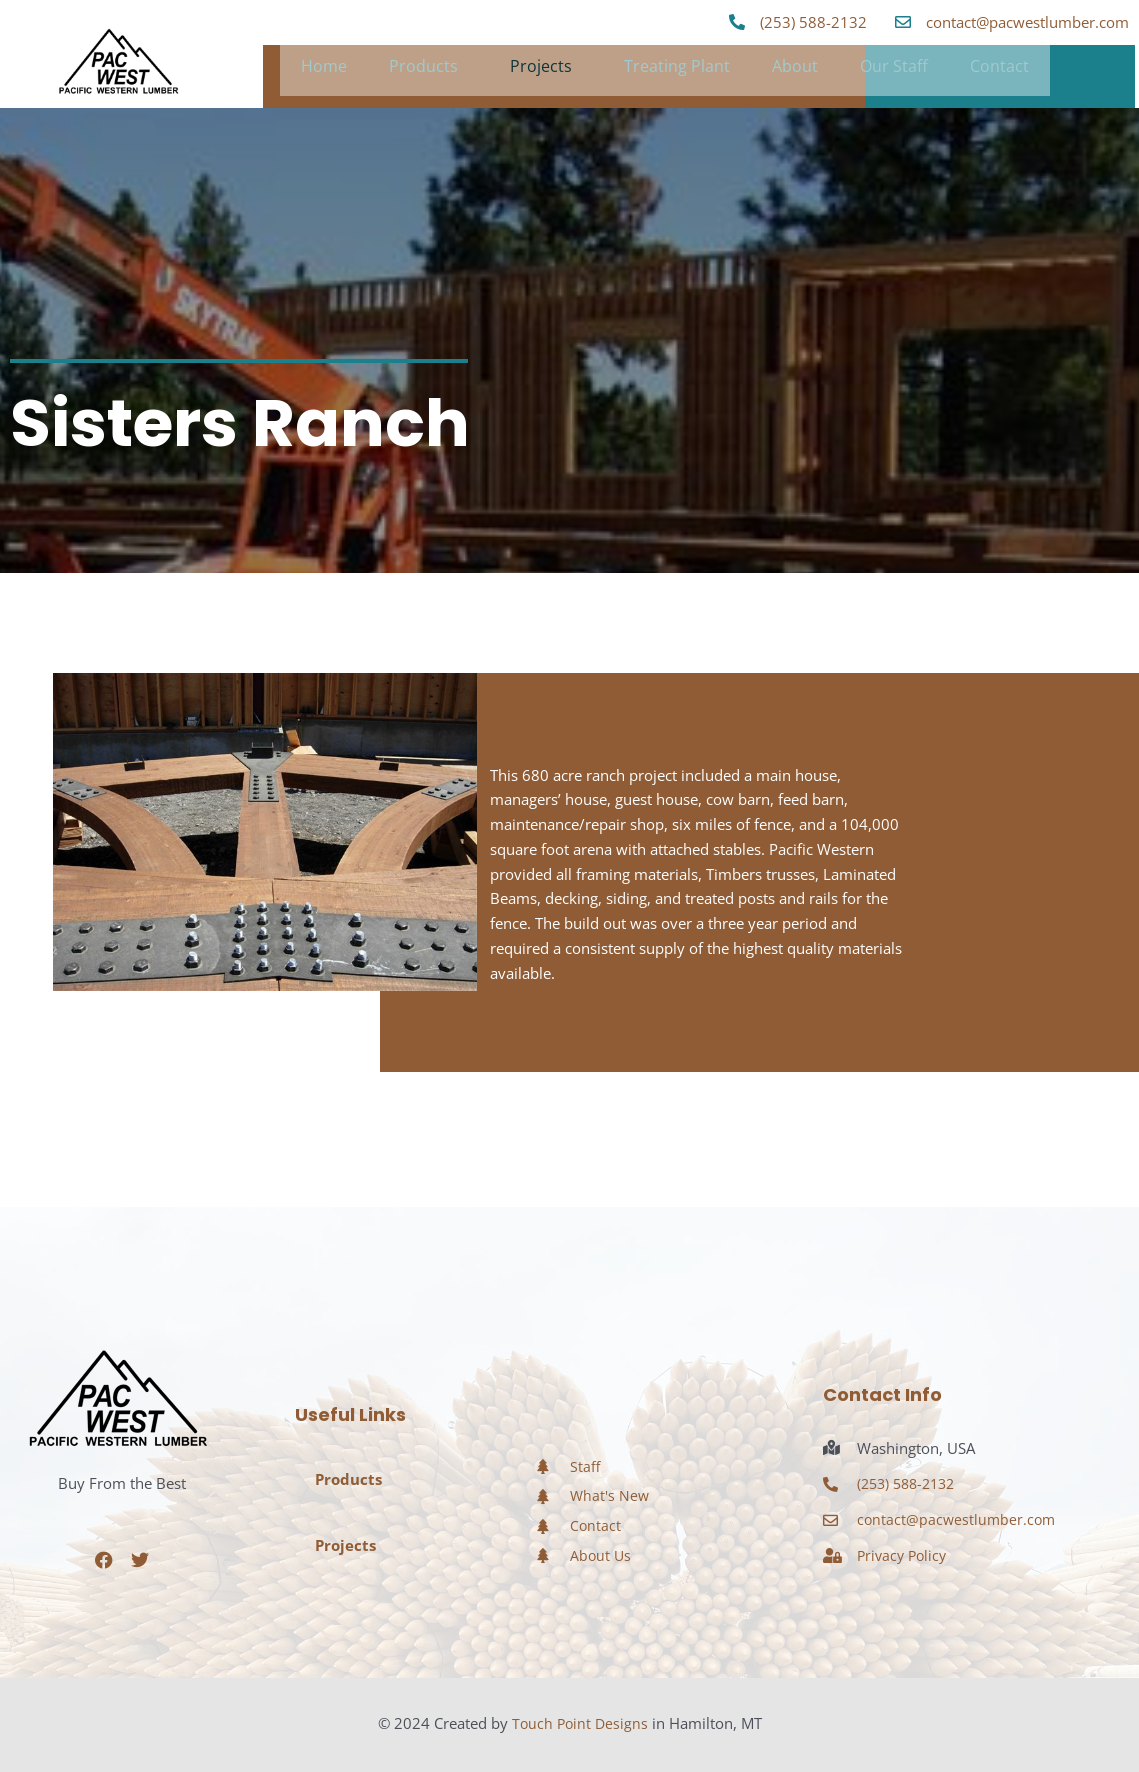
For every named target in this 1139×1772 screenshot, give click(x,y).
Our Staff (894, 71)
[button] (428, 71)
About (795, 71)
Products (423, 71)
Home (324, 71)
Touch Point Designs (580, 1723)
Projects (541, 71)
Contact (999, 71)
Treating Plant (677, 71)
